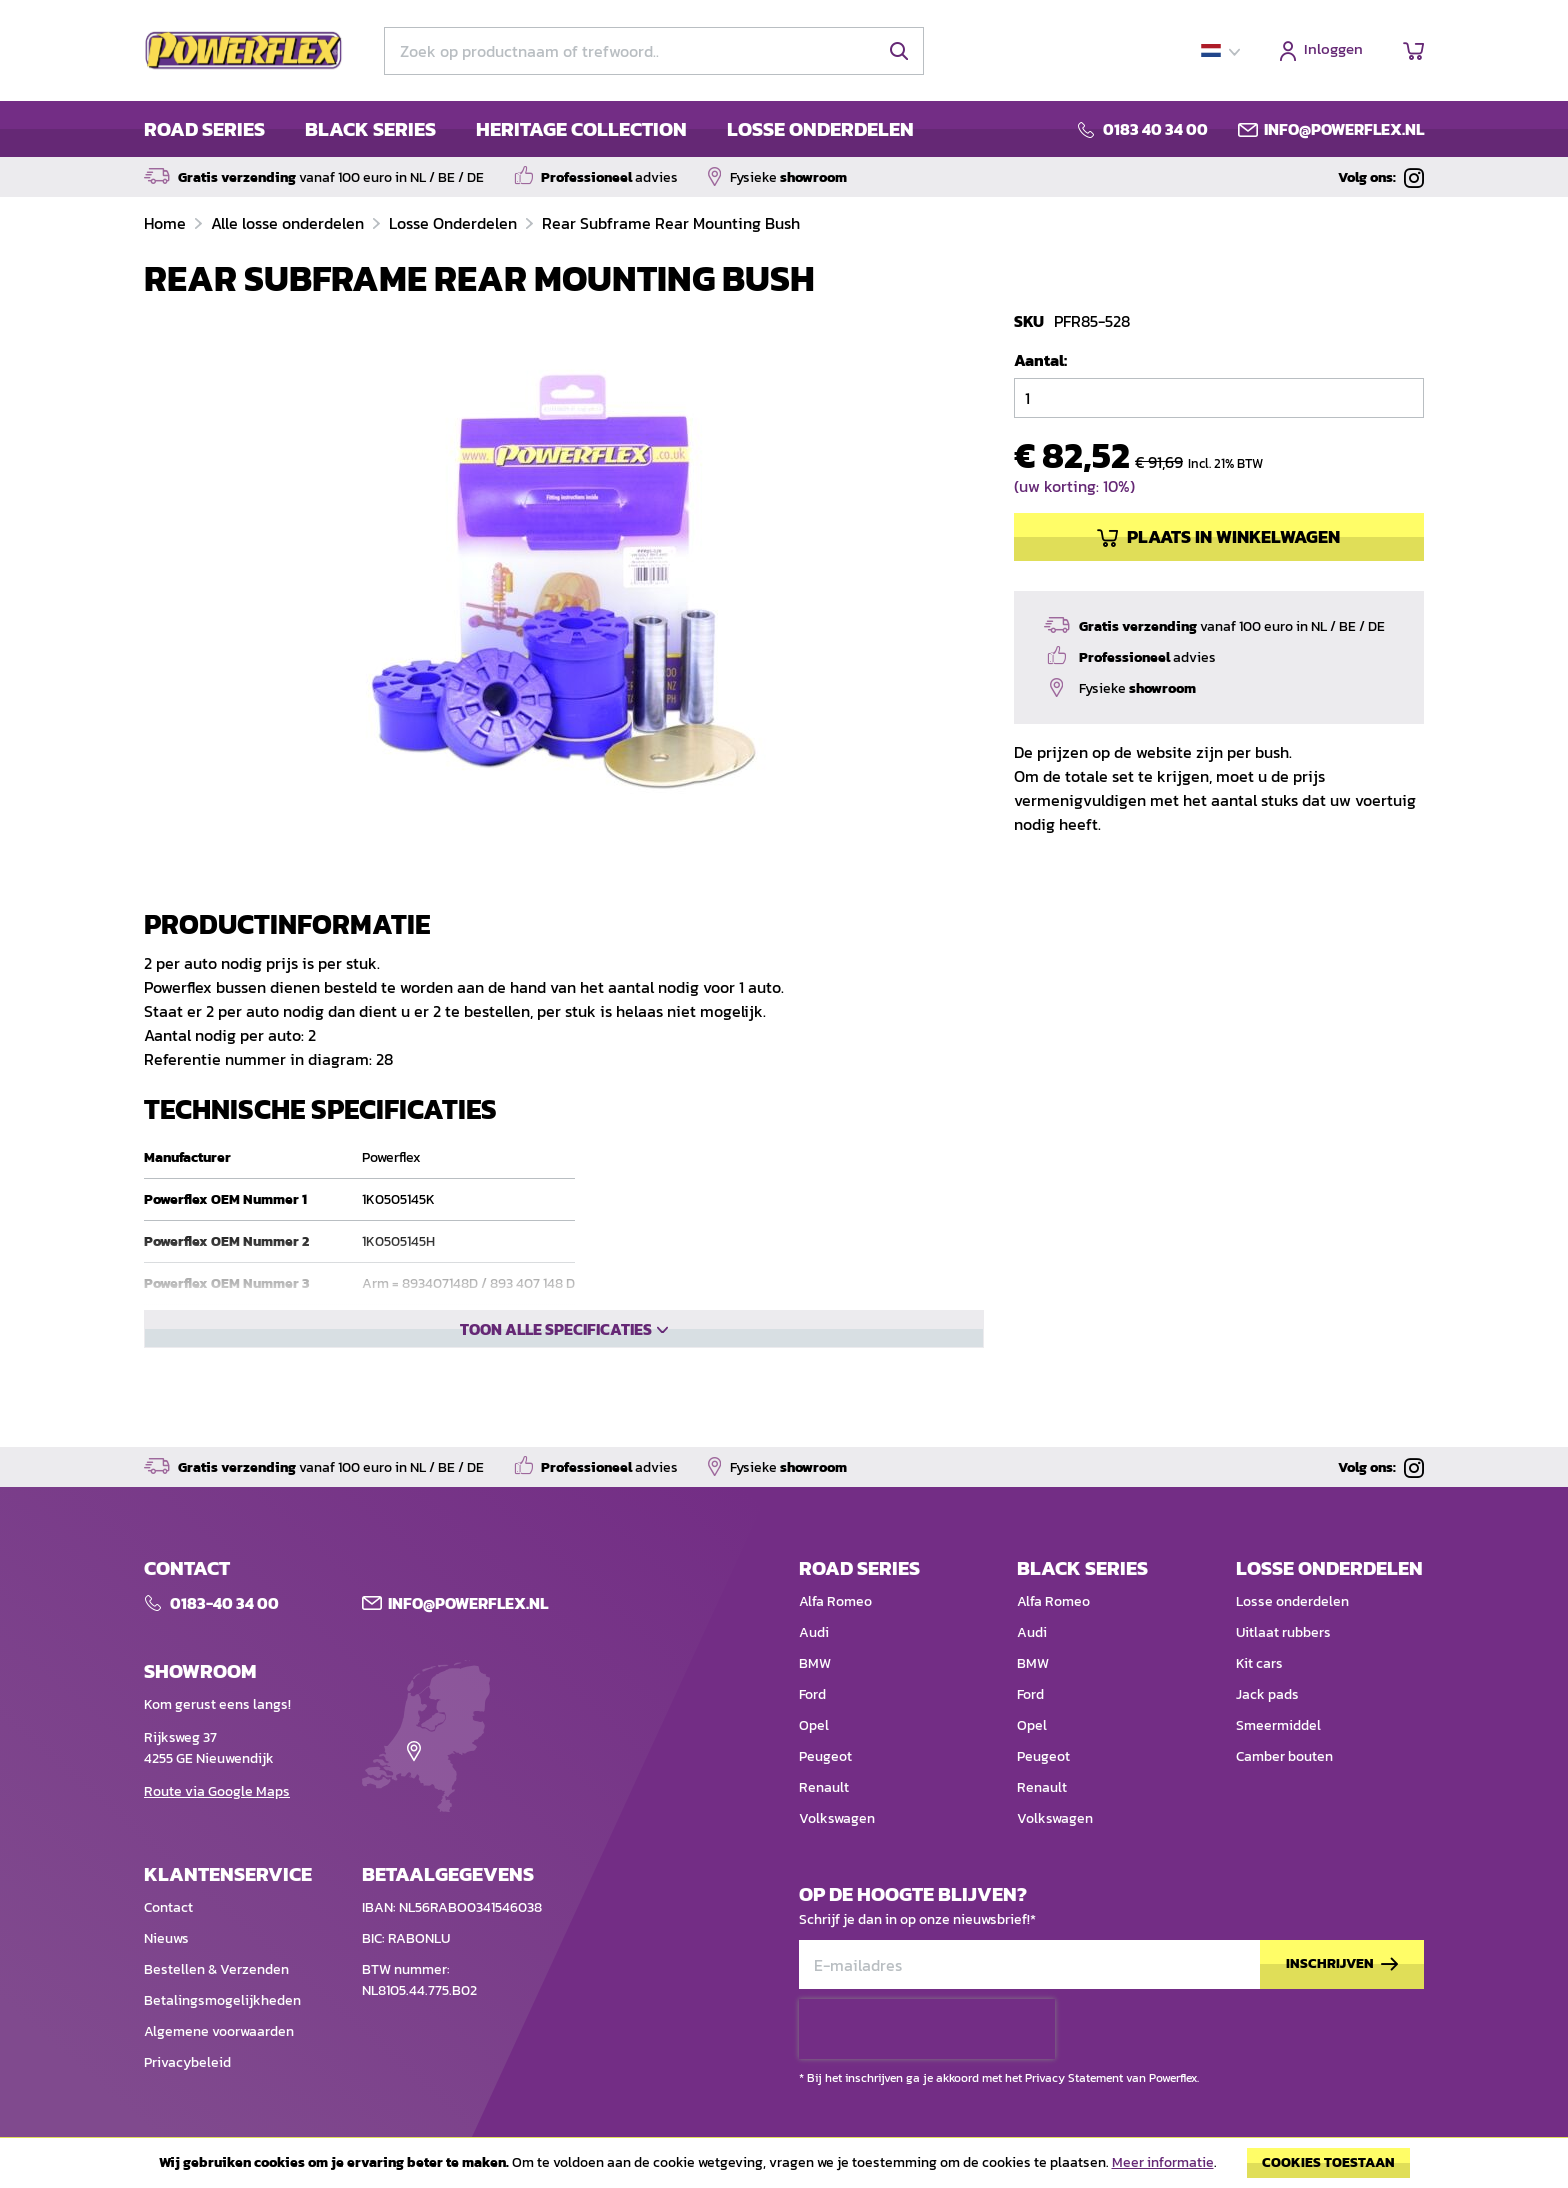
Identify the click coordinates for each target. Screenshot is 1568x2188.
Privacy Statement (1074, 2022)
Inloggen (1333, 50)
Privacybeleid (187, 2066)
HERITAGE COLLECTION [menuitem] (581, 129)
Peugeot (825, 1760)
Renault (824, 1791)
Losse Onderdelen (455, 223)
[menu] (529, 129)
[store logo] (244, 51)
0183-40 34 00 (224, 1607)
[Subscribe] (1342, 1968)
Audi (814, 1636)
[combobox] (654, 51)
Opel (814, 1729)
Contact (168, 1911)
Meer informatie (1163, 2162)
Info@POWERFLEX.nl (468, 1607)
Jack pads (1267, 1698)
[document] (784, 2168)
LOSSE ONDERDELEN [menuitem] (820, 129)
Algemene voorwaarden (219, 2035)
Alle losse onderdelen (289, 223)
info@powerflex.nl (1344, 129)
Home (167, 223)
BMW (815, 1667)
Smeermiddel (1278, 1729)
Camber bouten (1284, 1760)
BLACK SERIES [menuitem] (370, 129)
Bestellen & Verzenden (216, 1973)
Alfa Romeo (835, 1605)
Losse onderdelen (1292, 1605)
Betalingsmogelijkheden (222, 2004)
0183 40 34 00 (1155, 129)
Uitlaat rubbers (1283, 1636)
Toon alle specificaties (556, 1397)
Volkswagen (837, 1822)
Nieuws (166, 1942)
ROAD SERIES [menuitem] (204, 129)
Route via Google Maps (217, 1795)
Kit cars (1259, 1667)
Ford (812, 1698)
